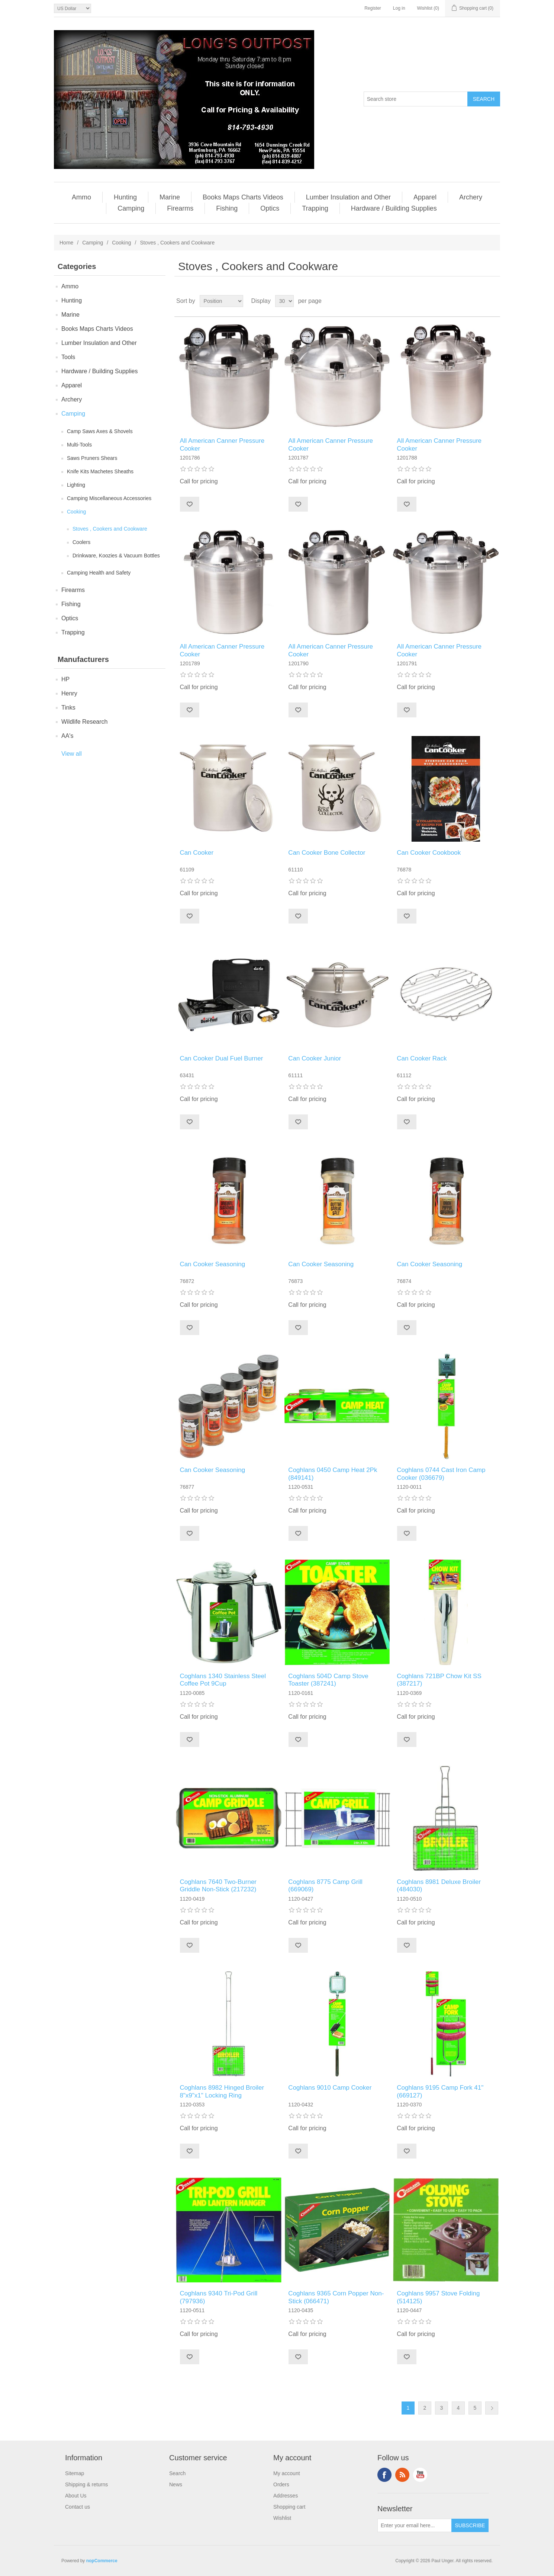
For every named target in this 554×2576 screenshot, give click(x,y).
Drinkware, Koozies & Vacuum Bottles (116, 556)
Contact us (77, 2507)
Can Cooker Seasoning (212, 1264)
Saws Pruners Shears (92, 458)
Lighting (76, 485)
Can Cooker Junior (314, 1058)
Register (372, 8)
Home (66, 243)
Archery (470, 197)
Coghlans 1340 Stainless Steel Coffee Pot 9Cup (223, 1680)
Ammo (81, 197)
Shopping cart (289, 2507)
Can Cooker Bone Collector (326, 852)
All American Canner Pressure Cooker (222, 444)
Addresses (285, 2496)
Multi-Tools (79, 445)
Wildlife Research (84, 722)
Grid (480, 301)
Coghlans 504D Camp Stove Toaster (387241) (328, 1680)
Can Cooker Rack (422, 1058)
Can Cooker (196, 852)
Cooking (121, 243)
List (493, 301)
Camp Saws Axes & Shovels (100, 431)
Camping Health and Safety (99, 573)
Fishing (227, 208)
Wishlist (282, 2518)
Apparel (425, 197)
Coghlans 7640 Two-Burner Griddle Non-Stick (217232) (218, 1885)
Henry (69, 693)
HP (65, 679)
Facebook (384, 2475)
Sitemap (74, 2473)
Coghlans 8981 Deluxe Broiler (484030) (439, 1885)
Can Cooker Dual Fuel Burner (221, 1058)
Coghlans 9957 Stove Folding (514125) (438, 2297)
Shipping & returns (86, 2484)
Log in (399, 8)
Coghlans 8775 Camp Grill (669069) (325, 1885)
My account (286, 2473)
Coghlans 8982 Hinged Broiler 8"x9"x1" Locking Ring (222, 2091)
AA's (67, 736)
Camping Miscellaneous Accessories (109, 498)
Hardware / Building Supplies (394, 208)
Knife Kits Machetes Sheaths (100, 471)
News (175, 2484)
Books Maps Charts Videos (243, 197)
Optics (269, 208)
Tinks (68, 707)
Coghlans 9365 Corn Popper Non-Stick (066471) (336, 2297)
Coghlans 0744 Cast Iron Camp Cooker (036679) (441, 1473)
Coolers (81, 542)
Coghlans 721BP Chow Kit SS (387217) (439, 1680)
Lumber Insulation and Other (348, 197)
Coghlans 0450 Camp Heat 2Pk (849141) (332, 1473)
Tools (68, 357)
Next (491, 2408)
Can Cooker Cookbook (429, 852)
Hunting (125, 197)
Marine (170, 197)
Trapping (315, 208)
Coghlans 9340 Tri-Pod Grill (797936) (218, 2297)
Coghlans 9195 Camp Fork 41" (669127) (440, 2091)
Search (177, 2473)
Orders (281, 2484)
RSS (402, 2475)
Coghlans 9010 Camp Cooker (329, 2087)
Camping (130, 208)
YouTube (420, 2475)
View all (71, 754)
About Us (76, 2496)
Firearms (180, 208)
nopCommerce (101, 2560)
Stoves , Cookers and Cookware (110, 529)
